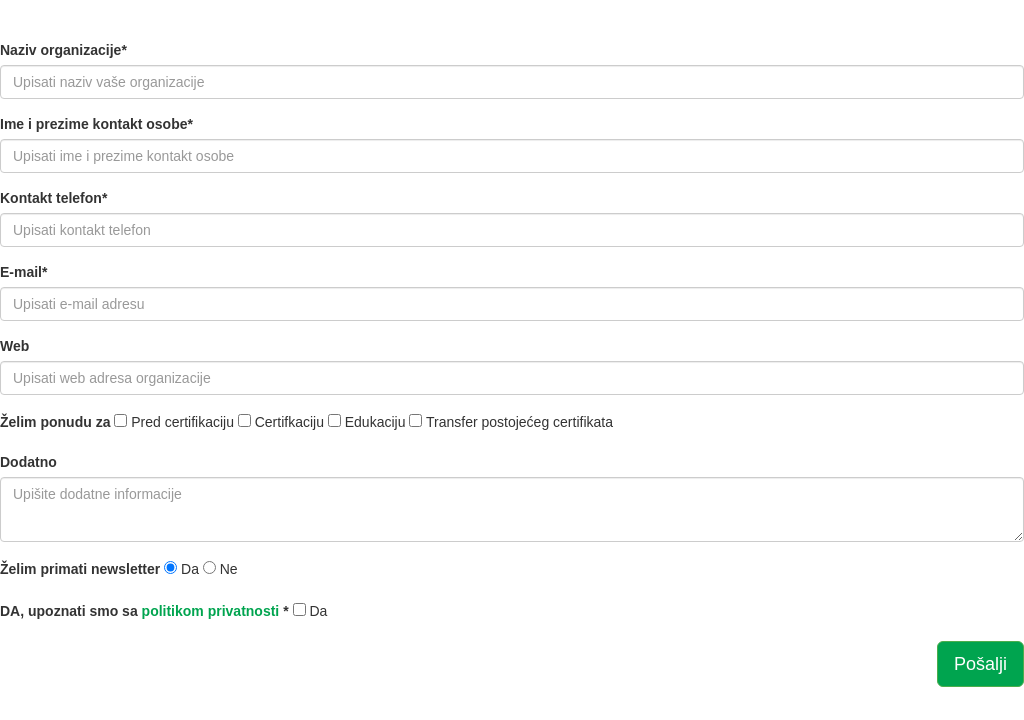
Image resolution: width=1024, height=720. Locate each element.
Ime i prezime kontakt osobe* (96, 124)
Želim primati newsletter (80, 569)
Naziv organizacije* (63, 50)
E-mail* (23, 272)
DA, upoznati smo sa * (144, 611)
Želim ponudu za (55, 422)
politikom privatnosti (211, 611)
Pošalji (980, 664)
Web (14, 346)
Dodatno (28, 462)
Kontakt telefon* (53, 198)
